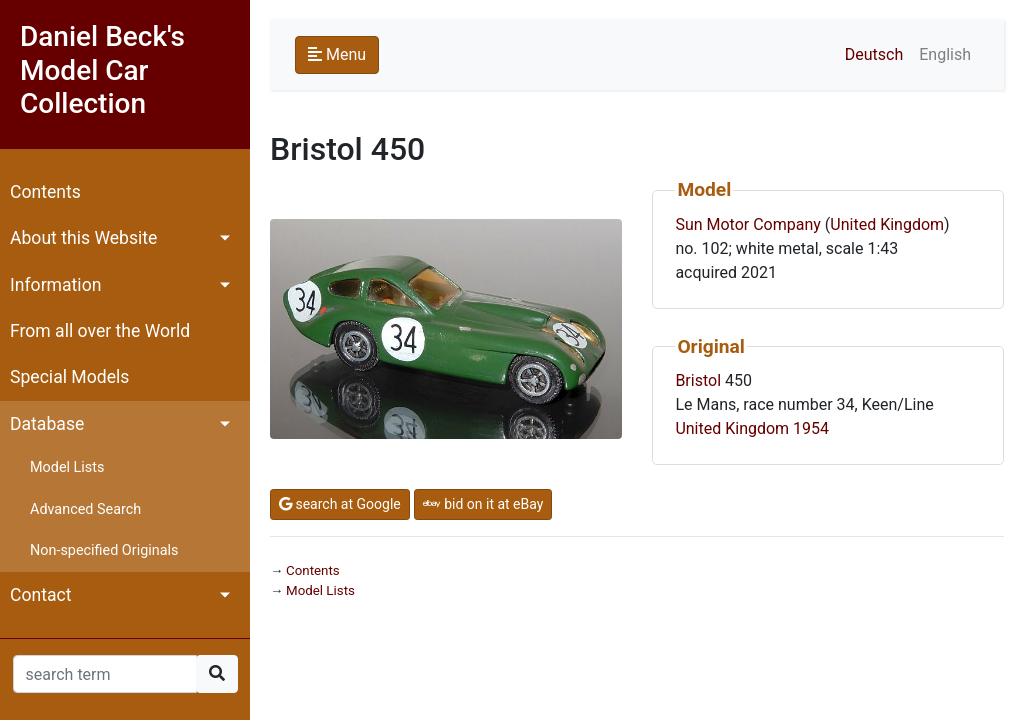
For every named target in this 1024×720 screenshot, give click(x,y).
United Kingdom (887, 224)
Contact (41, 595)
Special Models (69, 377)
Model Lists (67, 467)
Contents (45, 192)
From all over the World (100, 331)
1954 (811, 428)
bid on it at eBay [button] (483, 504)
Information (55, 285)
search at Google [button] (340, 504)
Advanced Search (85, 509)
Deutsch (874, 54)
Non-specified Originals (104, 550)
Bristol (698, 380)
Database (47, 424)
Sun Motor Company (747, 224)
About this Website (83, 238)
